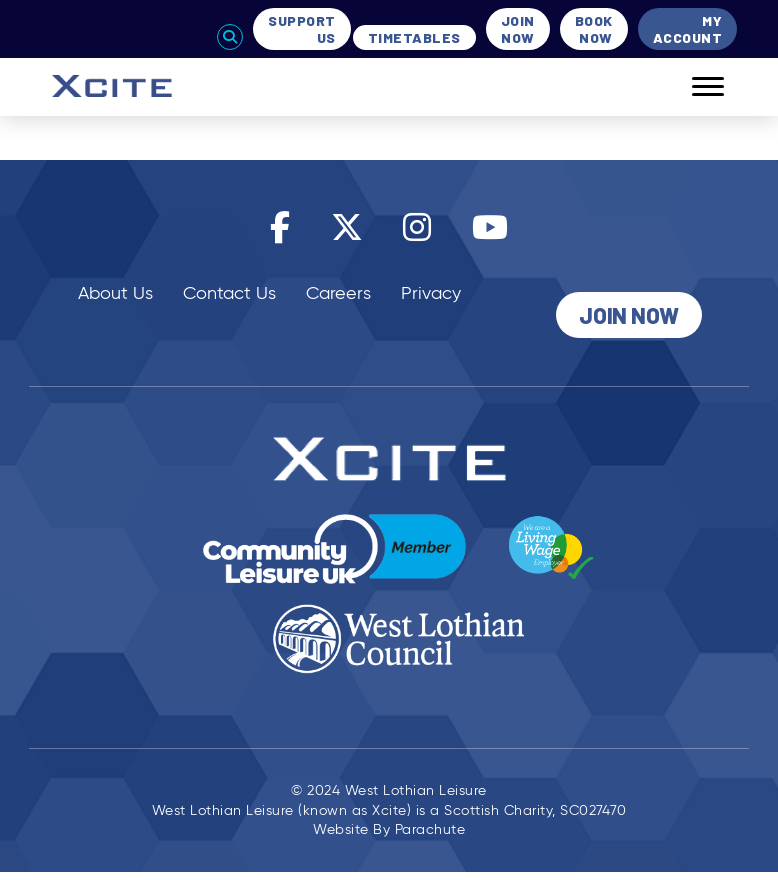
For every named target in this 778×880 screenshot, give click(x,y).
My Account (688, 29)
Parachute (430, 831)
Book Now (594, 29)
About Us (115, 293)
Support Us (302, 29)
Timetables (414, 37)
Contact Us (229, 293)
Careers (338, 293)
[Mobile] (693, 87)
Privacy (431, 293)
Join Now (518, 29)
